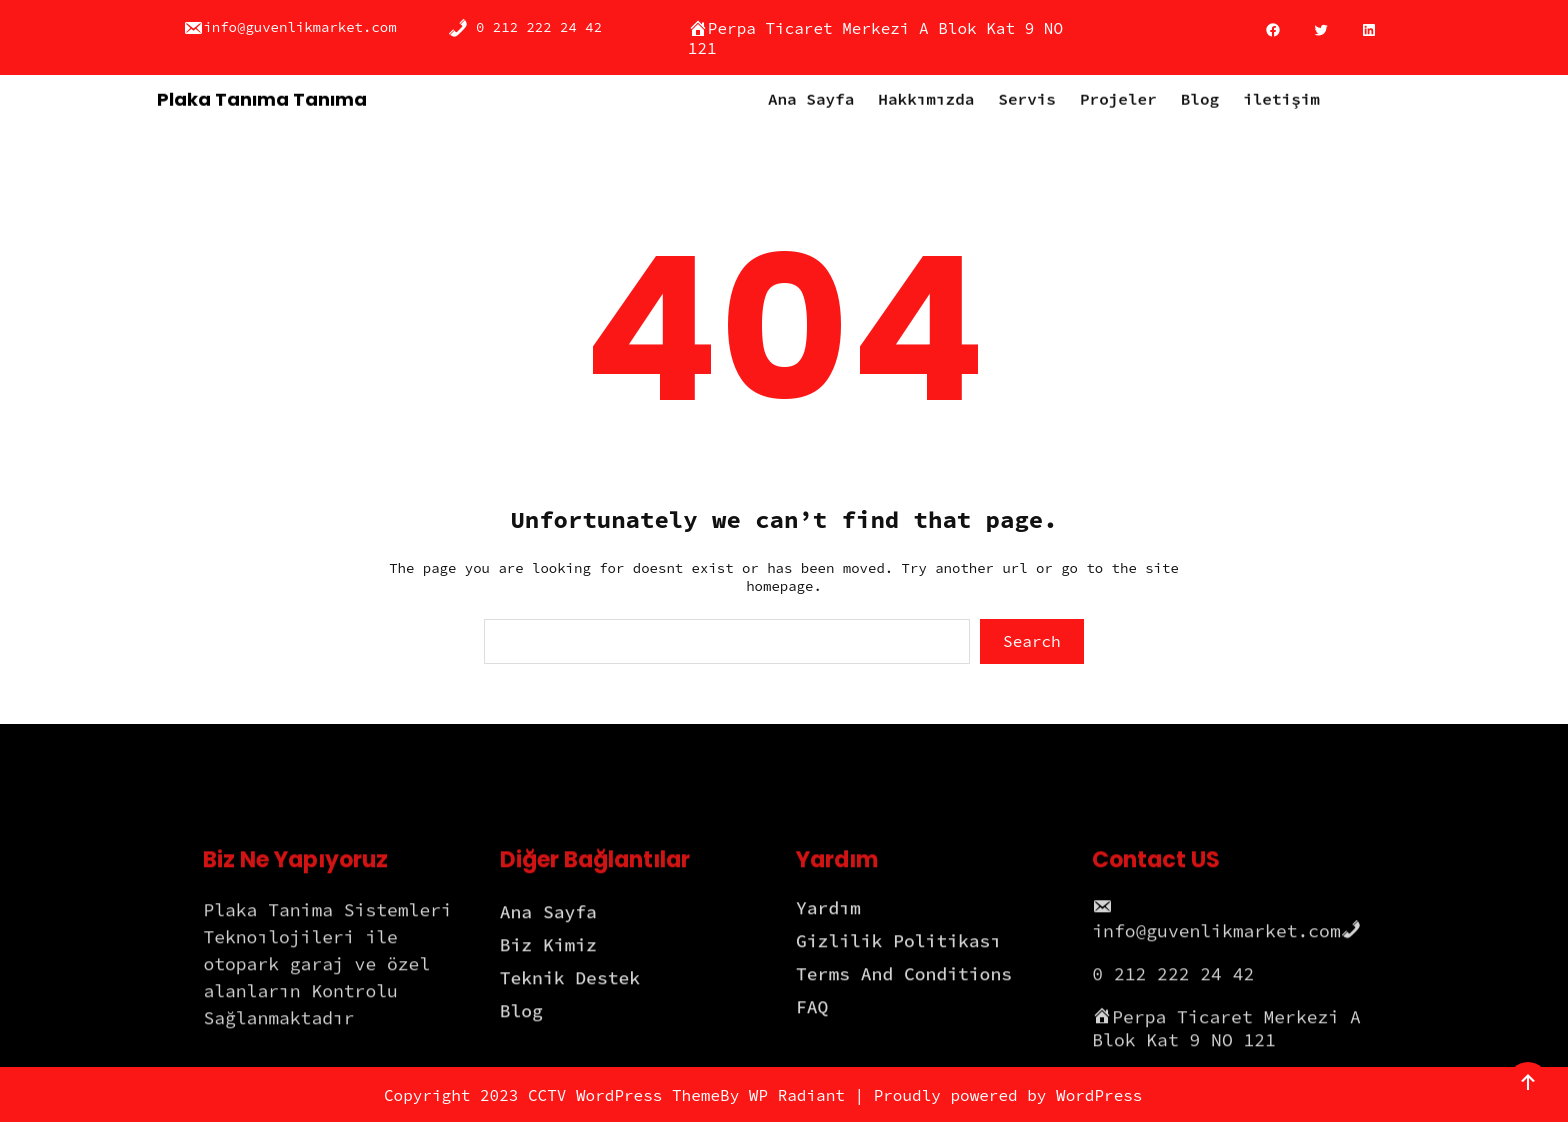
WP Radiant (797, 1095)
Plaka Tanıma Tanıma (262, 97)
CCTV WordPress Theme (624, 1095)
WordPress (1099, 1095)
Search (1032, 641)
